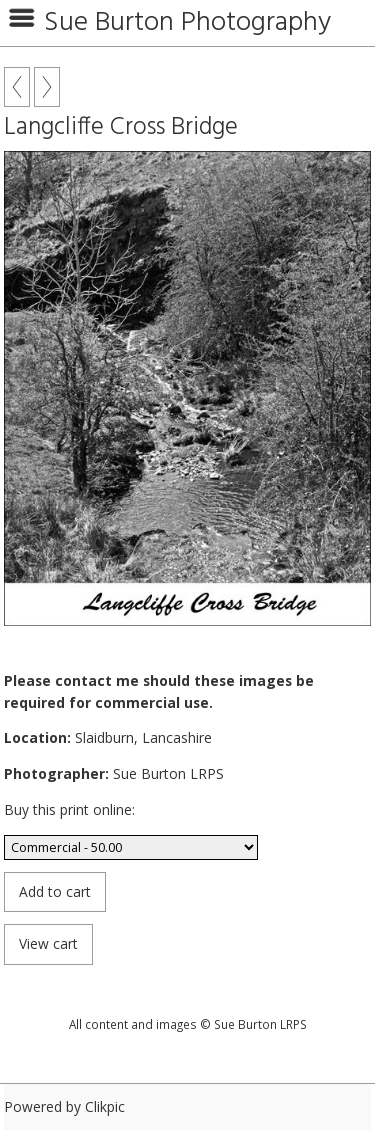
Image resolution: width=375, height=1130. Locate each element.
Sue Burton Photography (187, 23)
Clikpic (105, 1106)
